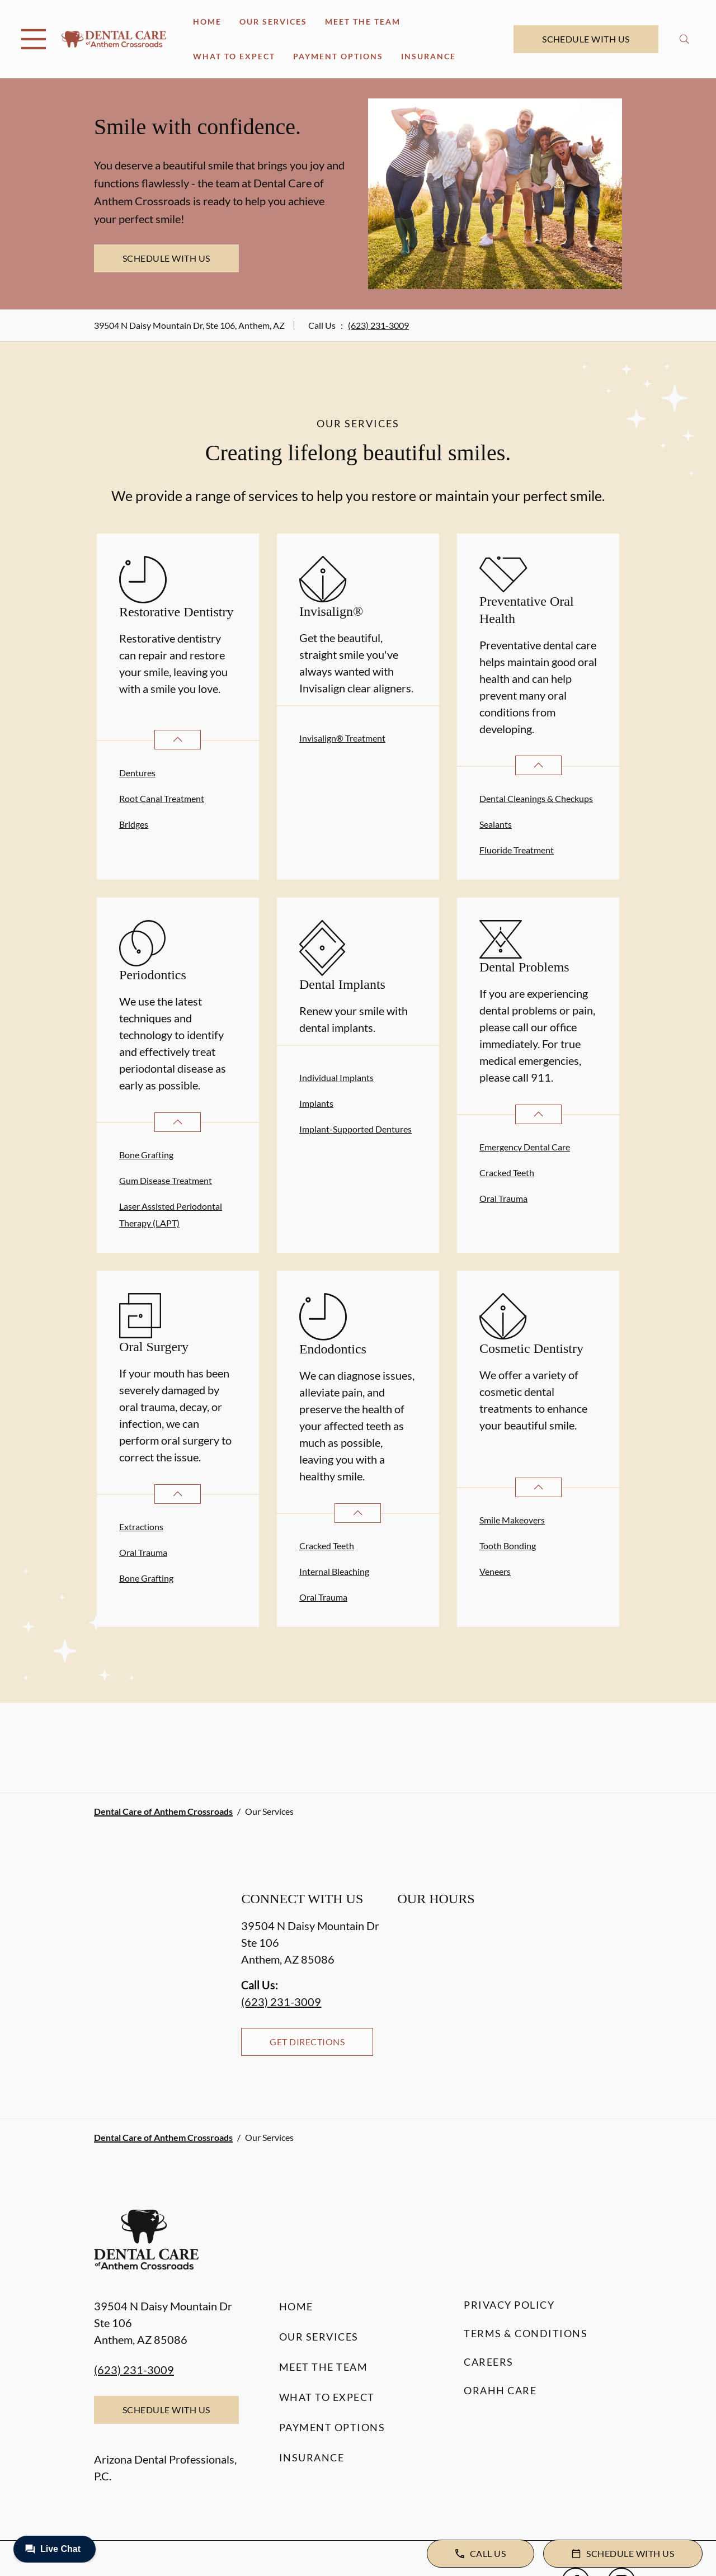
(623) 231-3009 (378, 325)
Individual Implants (336, 1077)
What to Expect (234, 56)
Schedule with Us (586, 39)
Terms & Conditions (525, 2333)
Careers (489, 2362)
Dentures (137, 772)
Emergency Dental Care (524, 1146)
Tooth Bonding (507, 1545)
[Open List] (177, 739)
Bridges (133, 824)
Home (207, 21)
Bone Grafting (146, 1154)
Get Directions (307, 2041)
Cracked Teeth (506, 1172)
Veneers (495, 1571)
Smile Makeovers (512, 1520)
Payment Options (338, 56)
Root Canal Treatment (161, 798)
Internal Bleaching (334, 1571)
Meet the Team (363, 21)
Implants (316, 1103)
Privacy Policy (509, 2305)
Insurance (428, 56)
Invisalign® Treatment (342, 738)
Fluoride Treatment (516, 849)
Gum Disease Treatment (165, 1180)
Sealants (495, 824)
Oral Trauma (503, 1198)
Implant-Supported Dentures (355, 1129)
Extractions (141, 1526)
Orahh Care (500, 2390)
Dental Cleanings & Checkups (536, 798)
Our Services (273, 21)
